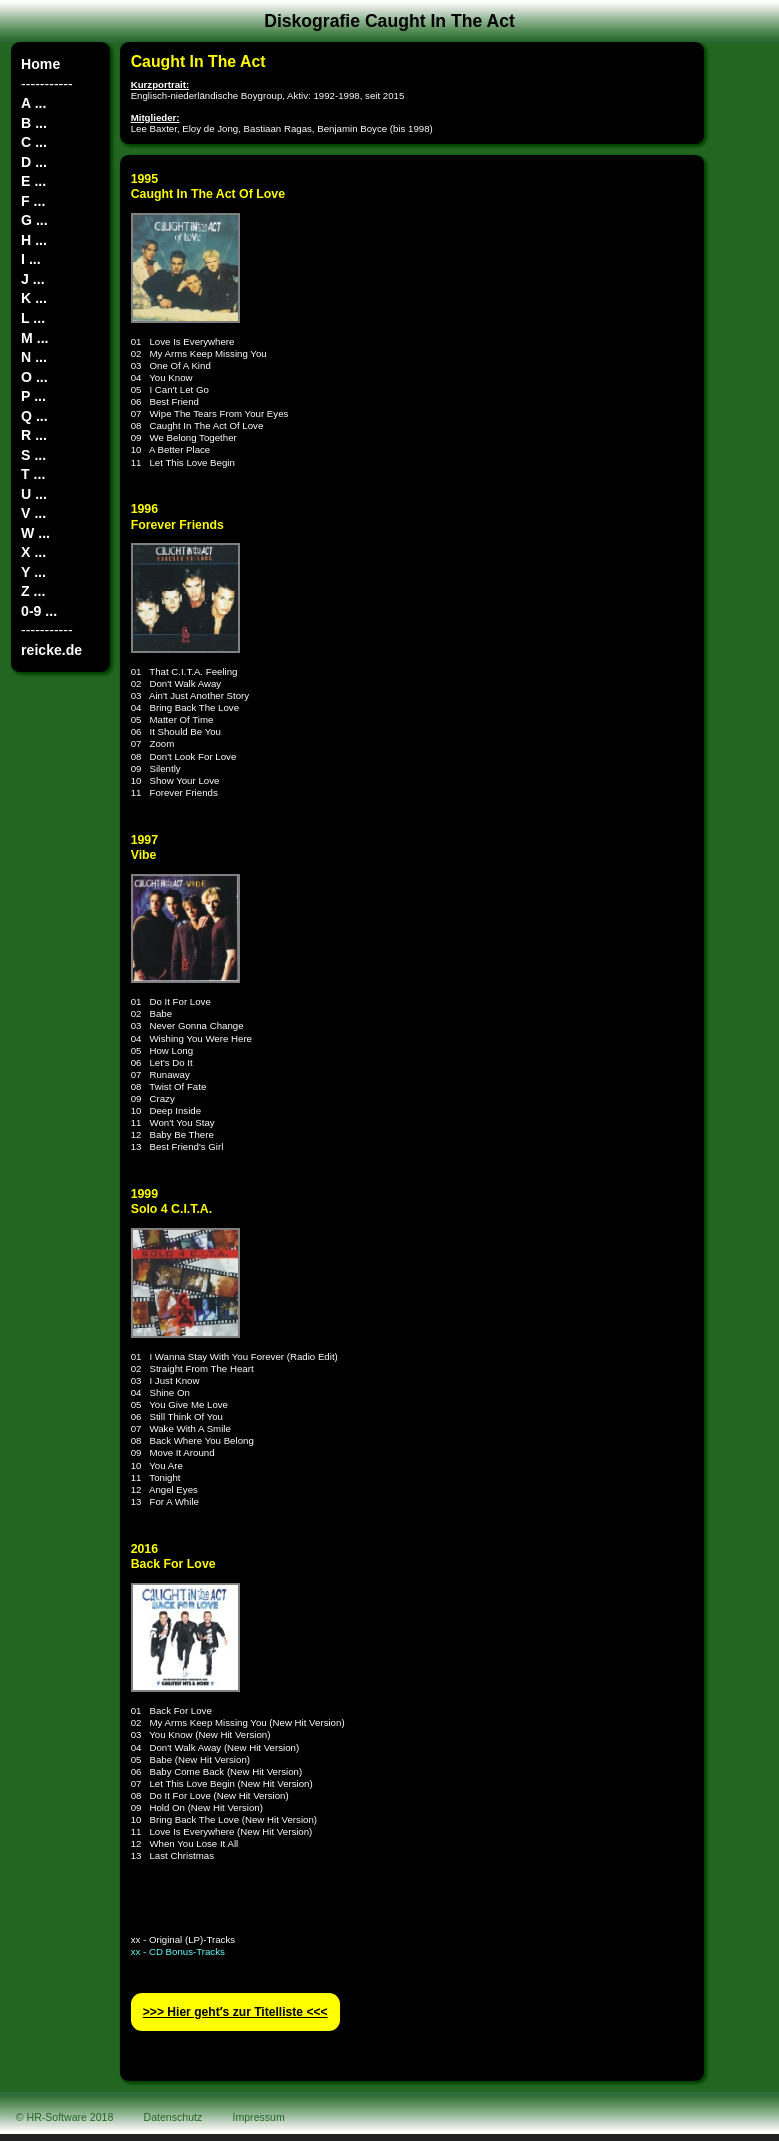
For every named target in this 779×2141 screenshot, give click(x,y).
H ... (34, 240)
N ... (34, 357)
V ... (33, 513)
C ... (34, 142)
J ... (32, 279)
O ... (34, 377)
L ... (33, 318)
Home (40, 64)
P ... (33, 396)
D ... (34, 162)
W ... (35, 533)
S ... (33, 455)
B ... (34, 123)
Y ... (33, 572)
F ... (33, 201)
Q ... (34, 416)
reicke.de (51, 650)
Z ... (33, 591)
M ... (34, 338)
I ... (31, 259)
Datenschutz (173, 2117)
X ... (33, 552)
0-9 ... (39, 611)
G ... (34, 220)
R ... (34, 435)
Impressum (259, 2117)
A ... (33, 103)
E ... (33, 181)
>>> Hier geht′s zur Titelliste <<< (235, 2012)
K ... (34, 298)
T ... (33, 474)
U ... (34, 494)
